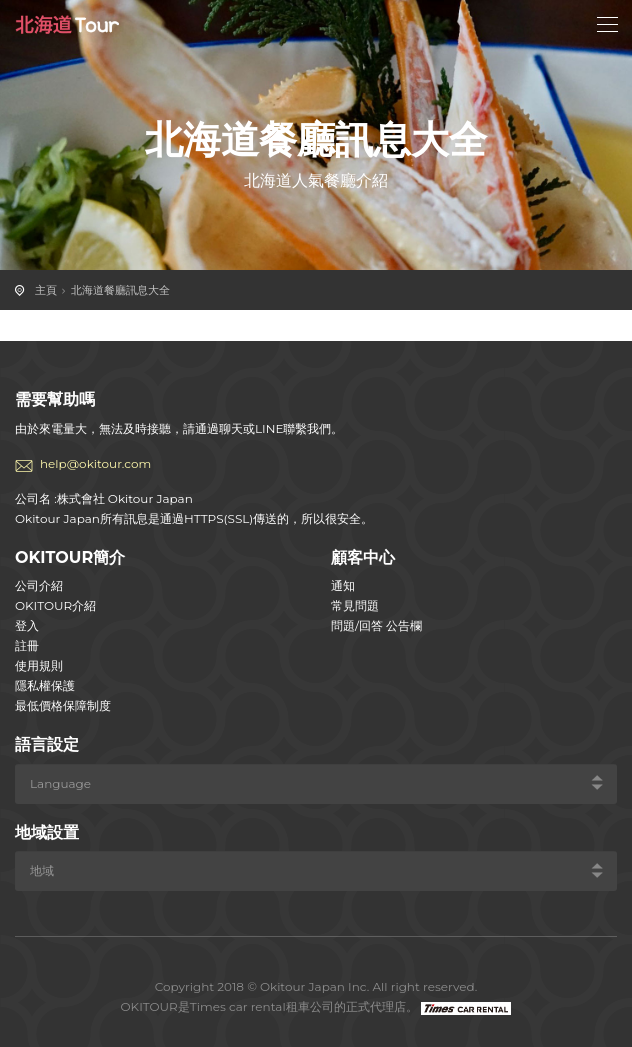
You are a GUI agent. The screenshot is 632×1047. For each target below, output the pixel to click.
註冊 (27, 645)
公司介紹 (39, 585)
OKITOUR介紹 (55, 605)
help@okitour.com (95, 463)
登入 (27, 625)
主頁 (46, 290)
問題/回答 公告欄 (376, 625)
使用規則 (39, 665)
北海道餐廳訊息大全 (120, 290)
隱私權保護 (45, 685)
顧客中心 (363, 557)
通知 (343, 585)
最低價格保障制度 (63, 705)
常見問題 (355, 605)
